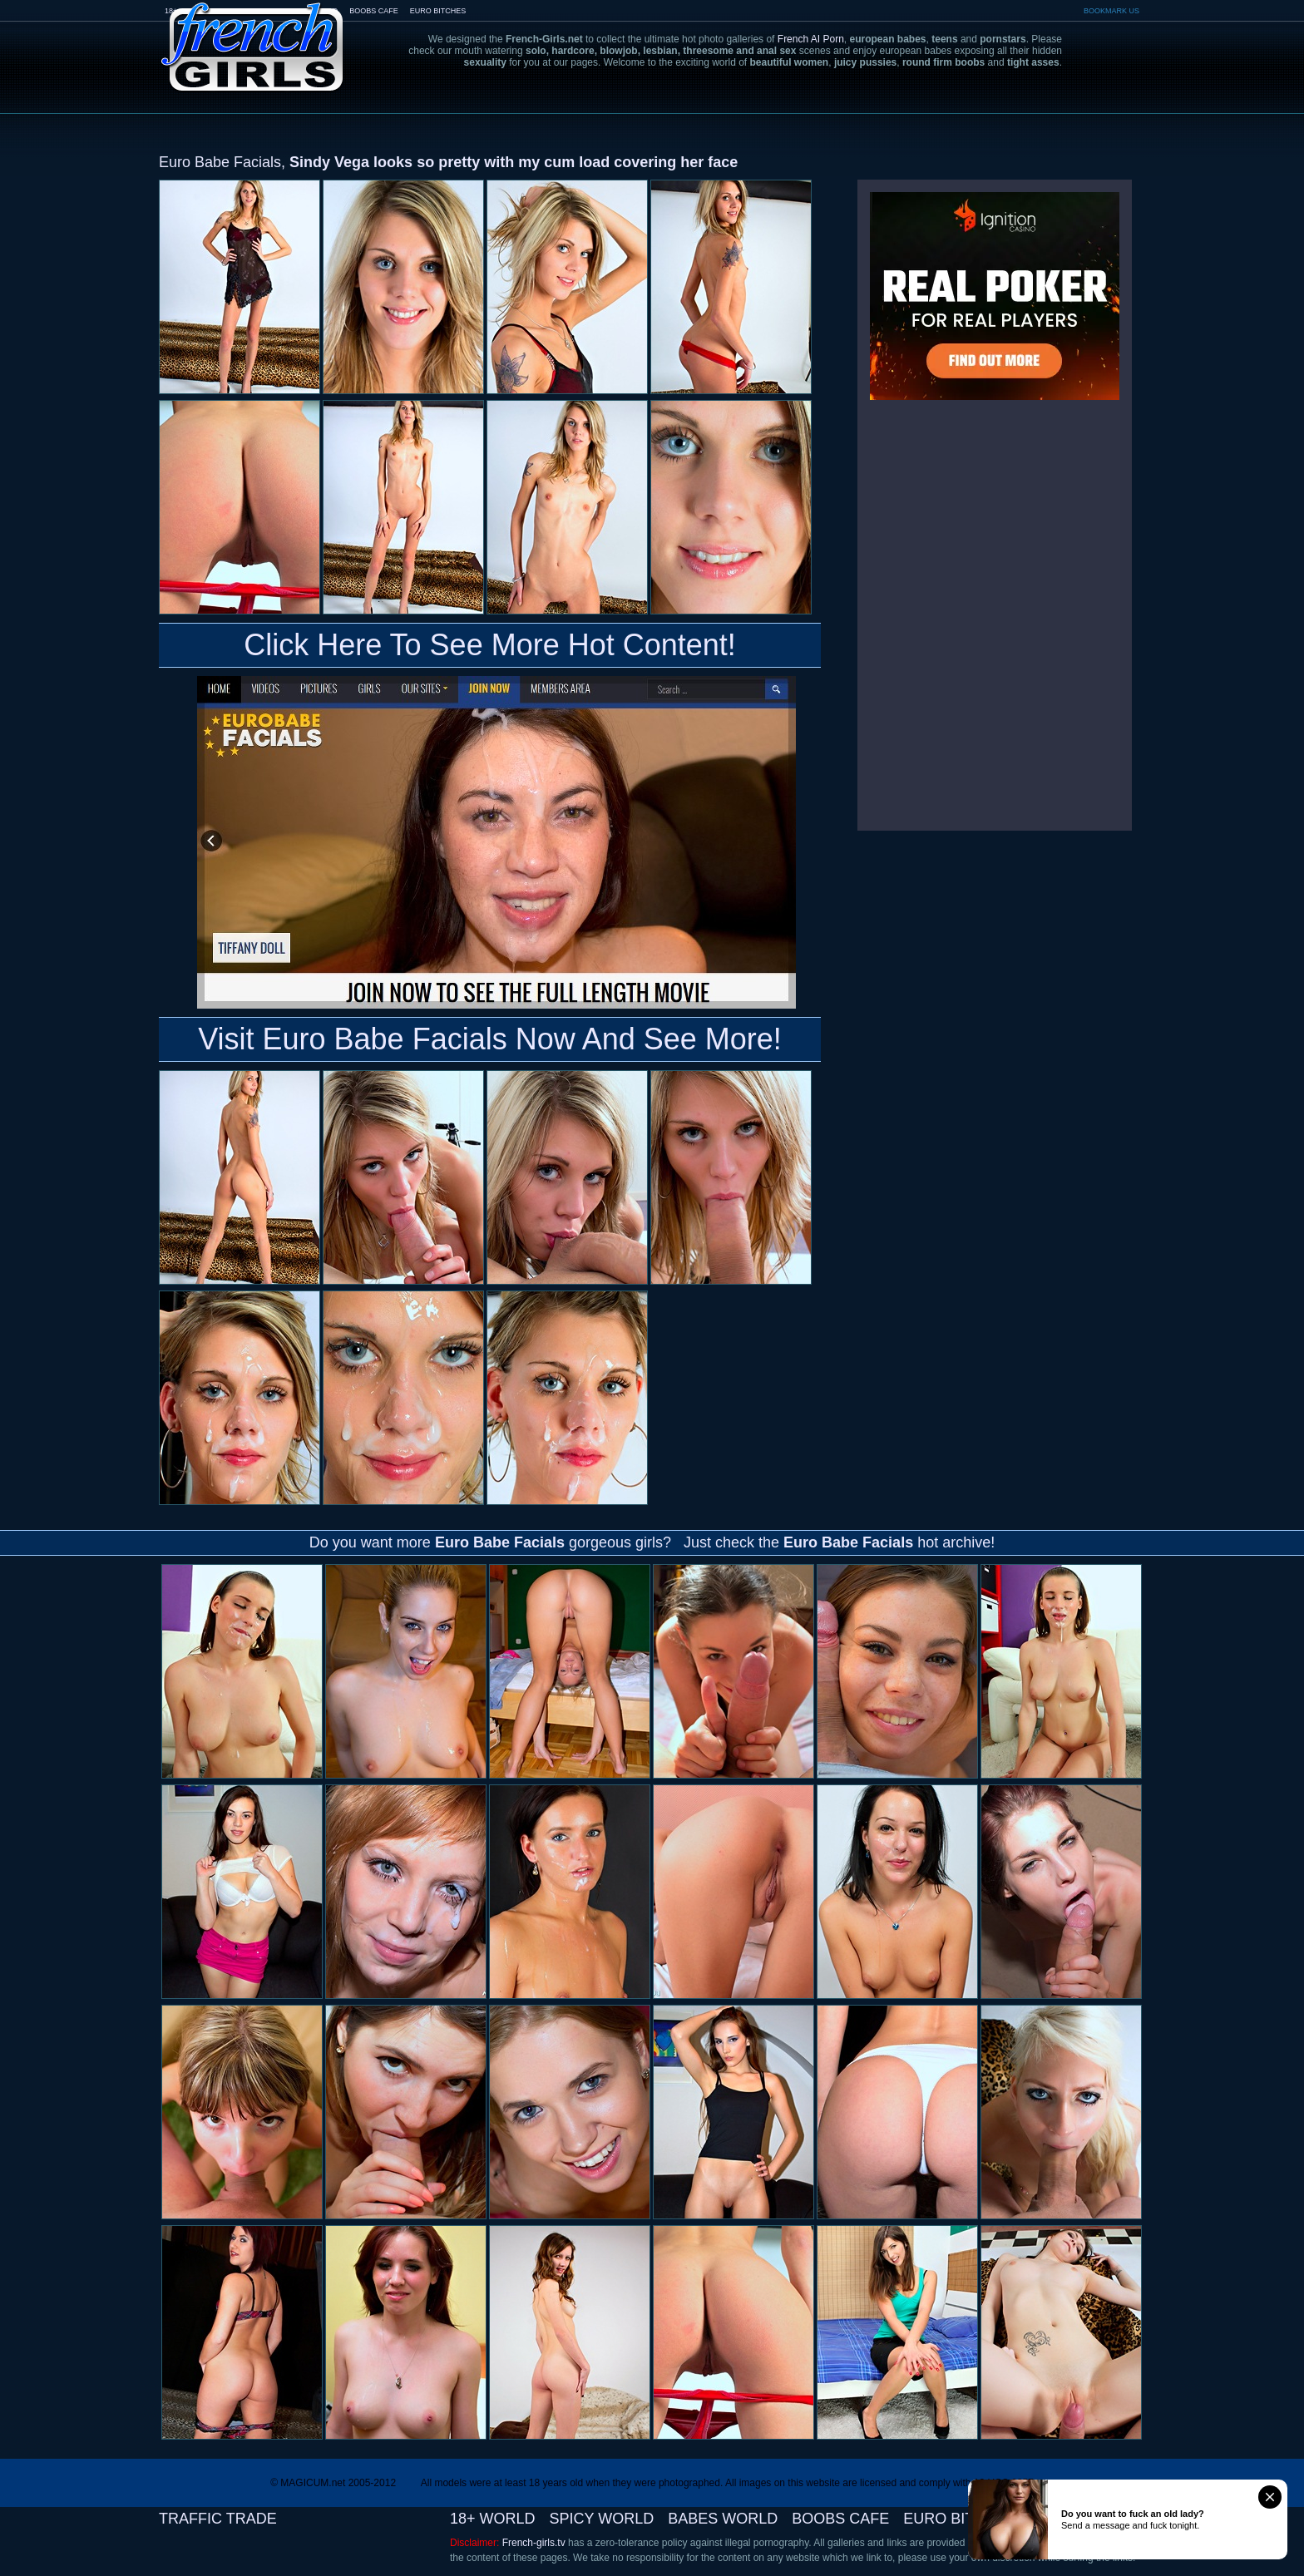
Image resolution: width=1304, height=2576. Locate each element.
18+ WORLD (493, 2518)
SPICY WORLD (602, 2518)
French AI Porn (811, 39)
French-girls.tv (534, 2543)
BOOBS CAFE (373, 11)
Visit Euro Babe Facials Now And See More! (490, 1039)
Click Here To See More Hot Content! (490, 645)
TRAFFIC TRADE (218, 2518)
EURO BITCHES (438, 11)
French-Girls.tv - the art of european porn (253, 35)
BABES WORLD (723, 2518)
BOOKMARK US (1111, 11)
